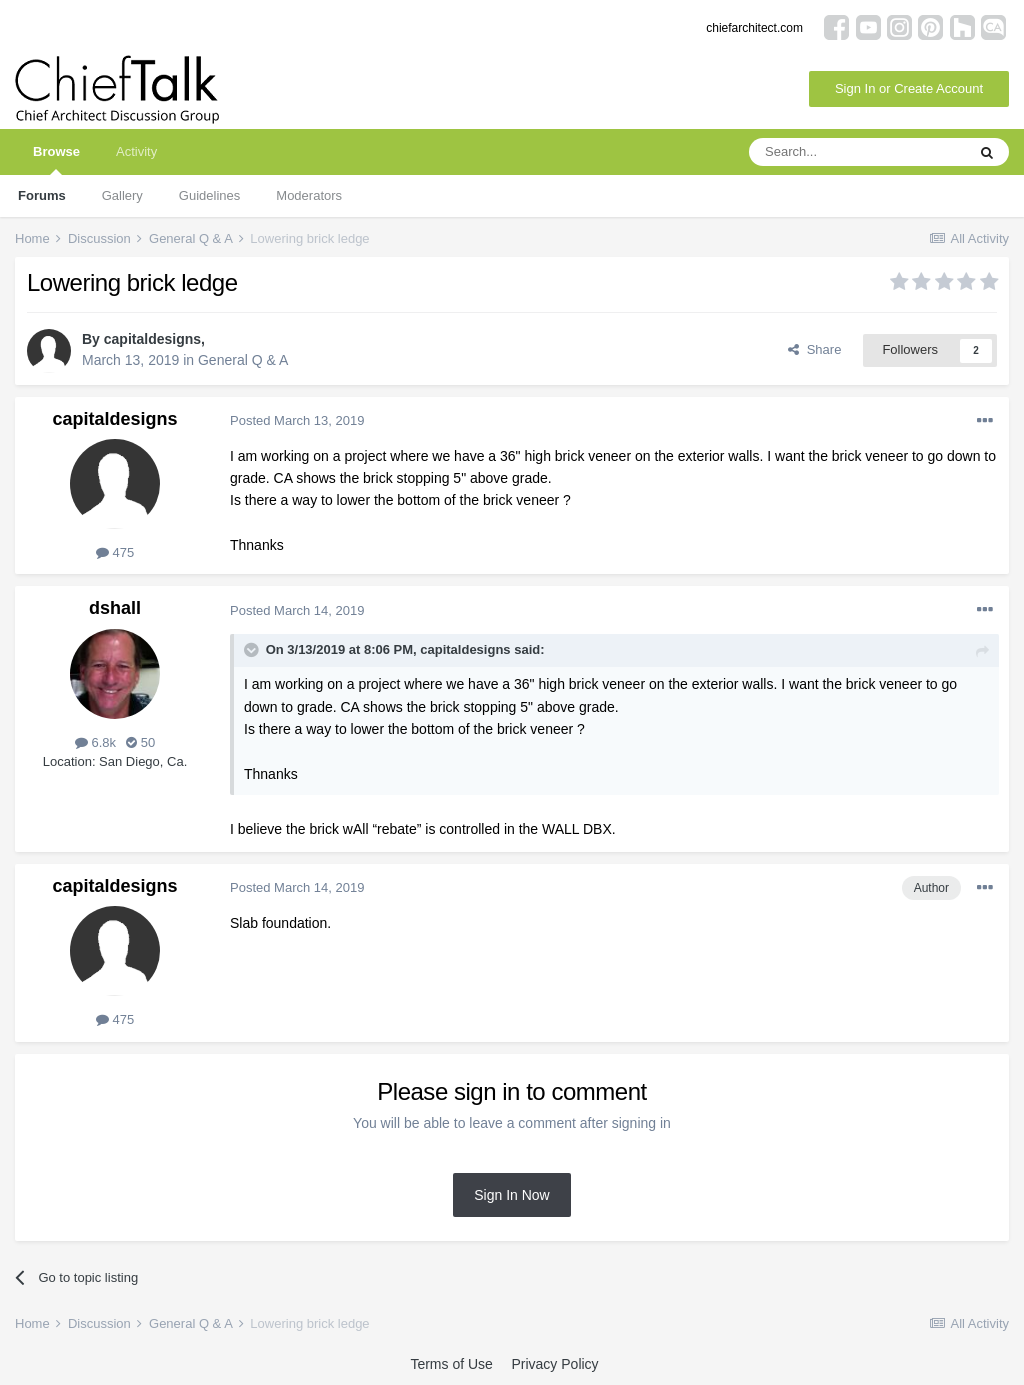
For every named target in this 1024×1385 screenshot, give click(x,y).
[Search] (857, 152)
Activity (136, 151)
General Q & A (243, 360)
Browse (56, 159)
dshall (115, 608)
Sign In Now (511, 1195)
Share (814, 349)
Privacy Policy (554, 1364)
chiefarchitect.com (754, 28)
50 (140, 742)
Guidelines (209, 195)
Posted (297, 420)
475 (115, 552)
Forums (42, 195)
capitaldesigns (152, 339)
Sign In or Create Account (909, 88)
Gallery (122, 195)
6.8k (95, 742)
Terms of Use (451, 1364)
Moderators (309, 195)
